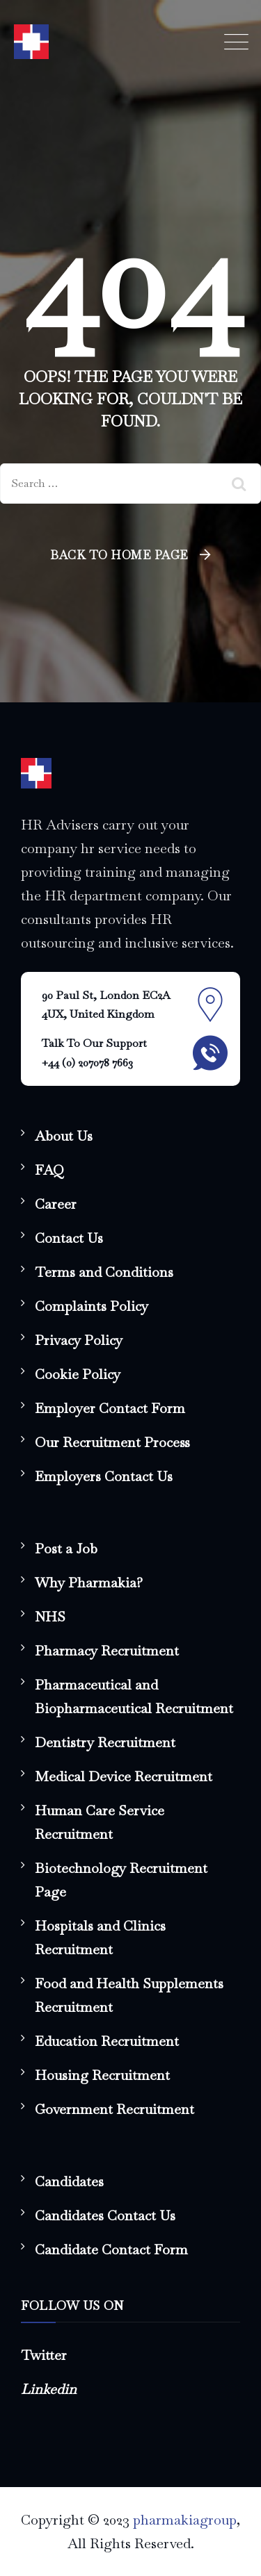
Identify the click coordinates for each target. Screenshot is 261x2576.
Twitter (44, 2355)
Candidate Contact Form (111, 2249)
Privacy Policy (78, 1340)
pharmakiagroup (185, 2520)
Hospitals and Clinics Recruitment (100, 1937)
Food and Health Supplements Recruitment (129, 1995)
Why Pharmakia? (89, 1583)
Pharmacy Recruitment (107, 1651)
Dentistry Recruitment (105, 1742)
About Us (64, 1136)
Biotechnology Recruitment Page (121, 1880)
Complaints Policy (91, 1306)
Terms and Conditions (104, 1272)
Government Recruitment (114, 2109)
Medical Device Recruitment (123, 1776)
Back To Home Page (119, 555)
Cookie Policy (77, 1374)
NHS (50, 1617)
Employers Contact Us (104, 1476)
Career (56, 1204)
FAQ (49, 1170)
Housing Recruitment (102, 2075)
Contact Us (69, 1238)
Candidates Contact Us (105, 2215)
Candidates (69, 2181)
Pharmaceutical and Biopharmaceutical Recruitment (134, 1696)
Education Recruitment (107, 2041)
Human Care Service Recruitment (99, 1822)
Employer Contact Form (110, 1408)
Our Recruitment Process (112, 1442)
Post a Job (66, 1548)
